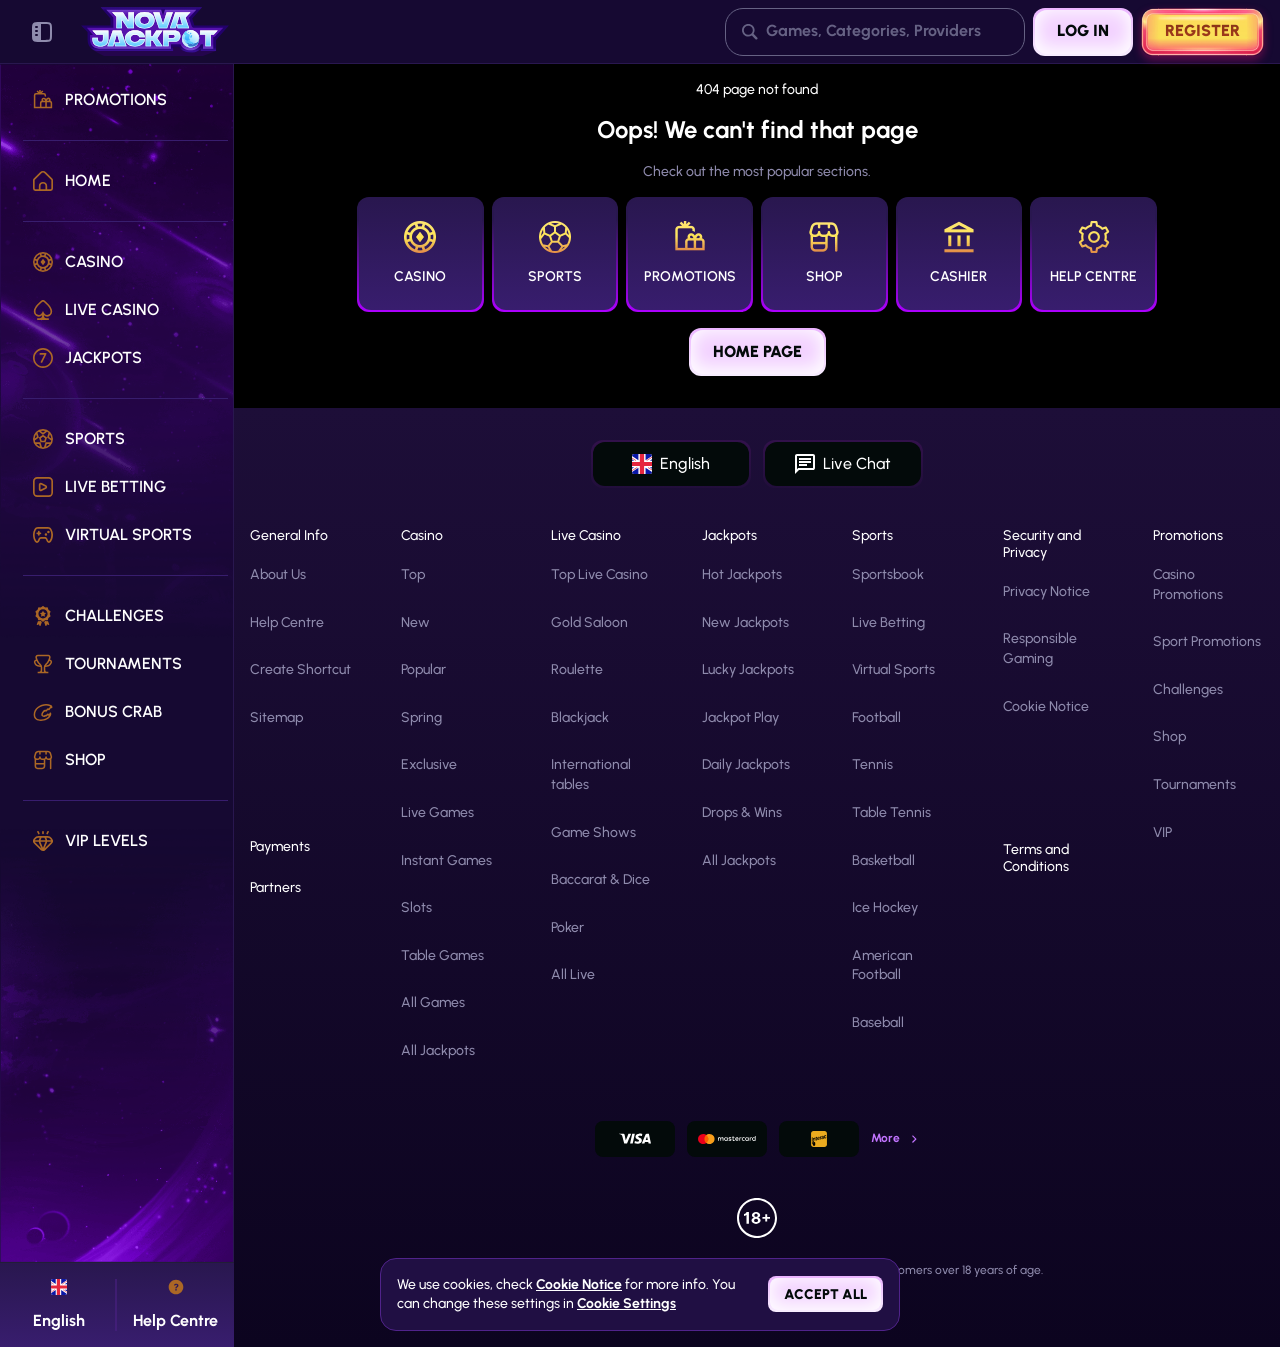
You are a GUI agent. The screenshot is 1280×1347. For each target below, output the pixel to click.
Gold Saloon (589, 622)
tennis (872, 764)
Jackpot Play (740, 717)
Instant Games (446, 860)
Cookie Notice (1046, 706)
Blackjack (580, 717)
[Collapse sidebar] (42, 32)
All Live (573, 974)
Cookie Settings (626, 1304)
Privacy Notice (1046, 591)
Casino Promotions (1188, 584)
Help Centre (287, 622)
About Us (278, 574)
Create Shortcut (300, 669)
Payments (280, 847)
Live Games (437, 812)
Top (413, 574)
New (415, 622)
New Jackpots (745, 622)
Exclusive (429, 764)
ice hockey (885, 907)
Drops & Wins (742, 812)
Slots (416, 907)
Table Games (442, 955)
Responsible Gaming (1040, 648)
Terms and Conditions (1036, 858)
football (876, 717)
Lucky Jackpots (748, 669)
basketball (883, 860)
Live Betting (888, 622)
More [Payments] (895, 1138)
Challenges (1188, 689)
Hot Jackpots (742, 574)
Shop (1169, 736)
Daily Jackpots (746, 764)
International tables (591, 774)
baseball (878, 1022)
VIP (1162, 832)
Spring (421, 717)
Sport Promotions (1207, 641)
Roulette (577, 669)
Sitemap (276, 717)
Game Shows (593, 832)
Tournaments (1194, 784)
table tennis (891, 812)
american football (882, 965)
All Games (433, 1002)
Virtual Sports (893, 669)
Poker (567, 927)
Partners (275, 888)
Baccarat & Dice (600, 879)
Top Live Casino (599, 574)
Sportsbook (888, 574)
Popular (423, 669)
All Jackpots (438, 1050)
